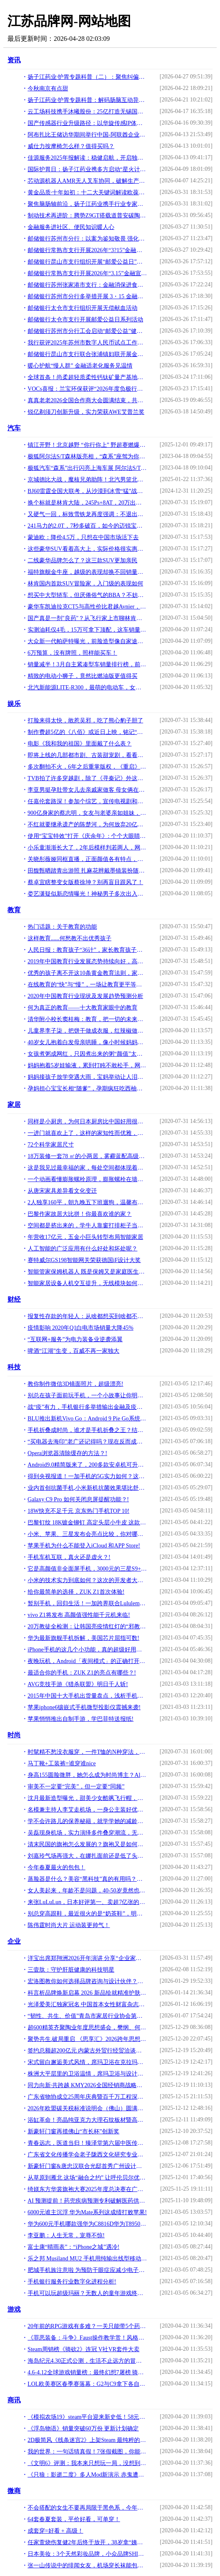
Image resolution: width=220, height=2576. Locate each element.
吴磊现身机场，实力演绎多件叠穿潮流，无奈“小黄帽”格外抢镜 (87, 1833)
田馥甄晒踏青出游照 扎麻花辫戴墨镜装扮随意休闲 (87, 871)
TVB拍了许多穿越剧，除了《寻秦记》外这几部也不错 (87, 778)
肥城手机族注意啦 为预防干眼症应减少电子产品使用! (87, 2270)
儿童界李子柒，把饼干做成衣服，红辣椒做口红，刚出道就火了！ (87, 1031)
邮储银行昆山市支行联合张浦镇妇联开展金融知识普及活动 (87, 354)
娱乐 (14, 703)
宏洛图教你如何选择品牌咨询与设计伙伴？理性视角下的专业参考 (87, 1981)
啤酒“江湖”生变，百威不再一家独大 (73, 1351)
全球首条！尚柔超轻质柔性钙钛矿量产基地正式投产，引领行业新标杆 (87, 377)
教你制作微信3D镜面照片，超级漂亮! (75, 1384)
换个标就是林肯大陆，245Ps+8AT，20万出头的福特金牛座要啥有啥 (87, 503)
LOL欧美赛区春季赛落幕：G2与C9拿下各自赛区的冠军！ (87, 2384)
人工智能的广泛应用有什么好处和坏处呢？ (82, 1249)
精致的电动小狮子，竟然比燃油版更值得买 (82, 676)
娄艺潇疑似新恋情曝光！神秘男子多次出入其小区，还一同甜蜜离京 (87, 894)
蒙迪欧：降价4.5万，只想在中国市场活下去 (83, 537)
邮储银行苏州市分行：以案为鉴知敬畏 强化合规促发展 (87, 239)
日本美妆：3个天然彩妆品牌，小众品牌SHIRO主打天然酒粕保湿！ (87, 2554)
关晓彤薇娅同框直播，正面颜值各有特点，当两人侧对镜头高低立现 (87, 859)
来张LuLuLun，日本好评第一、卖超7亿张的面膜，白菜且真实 (87, 1902)
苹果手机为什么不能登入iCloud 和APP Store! (84, 1546)
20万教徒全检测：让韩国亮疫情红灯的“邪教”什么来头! (87, 1626)
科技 (14, 1367)
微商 (14, 2490)
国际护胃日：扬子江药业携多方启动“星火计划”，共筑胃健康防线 (87, 169)
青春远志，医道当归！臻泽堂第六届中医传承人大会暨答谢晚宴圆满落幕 (87, 2143)
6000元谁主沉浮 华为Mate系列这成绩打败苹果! (87, 2212)
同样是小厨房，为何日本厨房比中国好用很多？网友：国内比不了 (87, 1121)
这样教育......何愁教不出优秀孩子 (69, 938)
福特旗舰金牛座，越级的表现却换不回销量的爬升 (87, 572)
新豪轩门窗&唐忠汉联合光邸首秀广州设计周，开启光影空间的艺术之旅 (87, 2166)
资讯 (14, 60)
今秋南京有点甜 (48, 88)
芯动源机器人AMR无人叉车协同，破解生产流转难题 (87, 181)
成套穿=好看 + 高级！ (55, 2531)
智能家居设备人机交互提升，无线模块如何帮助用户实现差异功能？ (87, 1283)
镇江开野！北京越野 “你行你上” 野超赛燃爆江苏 (87, 445)
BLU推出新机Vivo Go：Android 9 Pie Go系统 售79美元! (87, 1418)
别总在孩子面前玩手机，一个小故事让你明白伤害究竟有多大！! (87, 1395)
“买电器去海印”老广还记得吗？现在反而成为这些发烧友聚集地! (87, 1442)
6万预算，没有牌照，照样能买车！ (72, 653)
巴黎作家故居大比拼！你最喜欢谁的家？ (80, 1214)
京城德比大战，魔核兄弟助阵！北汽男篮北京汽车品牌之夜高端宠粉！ (87, 480)
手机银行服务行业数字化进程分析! (72, 2282)
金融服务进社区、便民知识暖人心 (71, 227)
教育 (14, 909)
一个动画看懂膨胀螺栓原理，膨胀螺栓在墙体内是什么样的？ (87, 1179)
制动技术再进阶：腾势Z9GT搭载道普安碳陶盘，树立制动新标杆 (87, 215)
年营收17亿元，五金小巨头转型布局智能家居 (85, 1237)
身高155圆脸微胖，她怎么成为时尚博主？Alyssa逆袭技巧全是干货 (87, 1775)
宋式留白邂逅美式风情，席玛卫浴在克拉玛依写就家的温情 (87, 2062)
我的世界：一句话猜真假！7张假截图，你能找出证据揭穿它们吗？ (87, 2452)
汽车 (14, 428)
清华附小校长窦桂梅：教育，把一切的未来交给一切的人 (87, 1019)
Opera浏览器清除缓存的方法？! (67, 1453)
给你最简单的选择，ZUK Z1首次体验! (76, 1592)
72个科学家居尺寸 (51, 1145)
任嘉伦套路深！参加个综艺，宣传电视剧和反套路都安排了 (87, 801)
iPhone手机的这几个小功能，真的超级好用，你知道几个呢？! (87, 1650)
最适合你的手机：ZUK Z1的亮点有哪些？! (82, 1673)
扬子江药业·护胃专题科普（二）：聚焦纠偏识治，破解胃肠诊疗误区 (87, 77)
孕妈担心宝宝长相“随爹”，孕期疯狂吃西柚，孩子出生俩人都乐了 (87, 1088)
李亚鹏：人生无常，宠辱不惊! (66, 2235)
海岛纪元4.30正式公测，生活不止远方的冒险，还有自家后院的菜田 (87, 2361)
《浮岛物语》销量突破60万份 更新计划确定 (83, 2428)
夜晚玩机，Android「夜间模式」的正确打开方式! (87, 1661)
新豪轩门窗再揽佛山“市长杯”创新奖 (73, 2131)
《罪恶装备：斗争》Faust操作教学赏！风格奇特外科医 (87, 2338)
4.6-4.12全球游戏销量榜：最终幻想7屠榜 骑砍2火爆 (87, 2372)
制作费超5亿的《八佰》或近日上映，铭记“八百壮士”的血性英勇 (87, 732)
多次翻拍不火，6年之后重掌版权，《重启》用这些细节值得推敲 (87, 767)
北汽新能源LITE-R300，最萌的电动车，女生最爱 (87, 687)
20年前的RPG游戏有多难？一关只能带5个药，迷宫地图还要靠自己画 (87, 2326)
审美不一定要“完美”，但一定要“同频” (76, 1786)
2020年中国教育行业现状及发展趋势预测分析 (85, 996)
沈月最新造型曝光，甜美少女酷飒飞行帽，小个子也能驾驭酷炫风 (87, 1798)
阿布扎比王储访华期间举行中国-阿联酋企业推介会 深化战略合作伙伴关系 (87, 135)
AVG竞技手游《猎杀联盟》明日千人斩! (78, 1684)
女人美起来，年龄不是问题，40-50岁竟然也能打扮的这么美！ (87, 1890)
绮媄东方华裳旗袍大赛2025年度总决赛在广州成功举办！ (87, 2189)
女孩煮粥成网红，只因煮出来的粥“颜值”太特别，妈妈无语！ (87, 1054)
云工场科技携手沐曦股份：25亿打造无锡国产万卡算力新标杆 (87, 112)
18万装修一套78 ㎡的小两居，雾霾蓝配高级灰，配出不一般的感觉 (87, 1156)
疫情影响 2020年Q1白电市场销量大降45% (80, 1328)
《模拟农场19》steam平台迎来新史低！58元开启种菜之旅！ (87, 2417)
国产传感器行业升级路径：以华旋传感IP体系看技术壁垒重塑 (87, 123)
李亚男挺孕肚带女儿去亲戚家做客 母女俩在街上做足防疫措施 (87, 790)
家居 (14, 1104)
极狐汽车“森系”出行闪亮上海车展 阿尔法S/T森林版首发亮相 (87, 468)
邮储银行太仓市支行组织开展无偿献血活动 (82, 308)
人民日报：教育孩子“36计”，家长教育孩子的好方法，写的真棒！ (87, 950)
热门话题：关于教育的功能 (62, 927)
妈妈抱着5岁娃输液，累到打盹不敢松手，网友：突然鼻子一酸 (87, 1065)
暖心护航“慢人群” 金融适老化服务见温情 (80, 366)
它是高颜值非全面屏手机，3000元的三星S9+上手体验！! (87, 1569)
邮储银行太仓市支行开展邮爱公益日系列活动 (85, 319)
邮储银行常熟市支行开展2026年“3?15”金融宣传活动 (87, 250)
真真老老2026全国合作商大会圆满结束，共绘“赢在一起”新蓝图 (87, 400)
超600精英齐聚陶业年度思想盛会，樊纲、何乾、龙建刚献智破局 (87, 2027)
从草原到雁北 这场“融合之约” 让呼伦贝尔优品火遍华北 (87, 2178)
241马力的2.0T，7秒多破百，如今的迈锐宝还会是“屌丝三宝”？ (87, 526)
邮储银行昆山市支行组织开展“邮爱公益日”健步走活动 (87, 262)
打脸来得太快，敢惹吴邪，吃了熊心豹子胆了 (85, 720)
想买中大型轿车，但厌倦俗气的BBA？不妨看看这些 (87, 595)
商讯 (14, 2400)
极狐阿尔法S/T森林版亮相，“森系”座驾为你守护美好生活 (87, 456)
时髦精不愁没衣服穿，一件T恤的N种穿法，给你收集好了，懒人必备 (87, 1752)
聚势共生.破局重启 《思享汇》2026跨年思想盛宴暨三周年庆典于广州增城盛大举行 (87, 2039)
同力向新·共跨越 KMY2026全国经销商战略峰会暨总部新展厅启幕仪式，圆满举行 (87, 2085)
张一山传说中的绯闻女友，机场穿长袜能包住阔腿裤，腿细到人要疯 (87, 2565)
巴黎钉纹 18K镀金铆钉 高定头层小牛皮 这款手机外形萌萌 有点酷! (87, 1522)
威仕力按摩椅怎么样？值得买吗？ (71, 146)
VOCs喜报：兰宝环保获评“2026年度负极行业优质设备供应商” (87, 389)
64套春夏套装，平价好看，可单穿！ (74, 2519)
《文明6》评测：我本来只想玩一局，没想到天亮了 (87, 2463)
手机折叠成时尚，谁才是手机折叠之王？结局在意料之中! (87, 1430)
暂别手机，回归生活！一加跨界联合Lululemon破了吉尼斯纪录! (87, 1603)
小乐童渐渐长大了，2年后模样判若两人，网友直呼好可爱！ (87, 848)
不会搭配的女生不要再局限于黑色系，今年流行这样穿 (87, 2508)
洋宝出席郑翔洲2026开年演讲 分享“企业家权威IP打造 (87, 1958)
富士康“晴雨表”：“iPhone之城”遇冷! (73, 2247)
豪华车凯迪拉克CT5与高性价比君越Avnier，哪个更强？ (87, 607)
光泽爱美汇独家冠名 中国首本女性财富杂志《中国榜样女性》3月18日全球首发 (87, 2004)
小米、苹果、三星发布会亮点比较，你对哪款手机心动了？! (87, 1534)
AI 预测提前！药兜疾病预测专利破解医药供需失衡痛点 (87, 2201)
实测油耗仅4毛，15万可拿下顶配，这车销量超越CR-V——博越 (87, 630)
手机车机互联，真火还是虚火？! (69, 1557)
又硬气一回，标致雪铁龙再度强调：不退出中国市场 (87, 514)
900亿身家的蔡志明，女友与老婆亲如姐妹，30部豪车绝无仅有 (87, 813)
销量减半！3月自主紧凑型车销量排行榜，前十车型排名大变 (87, 664)
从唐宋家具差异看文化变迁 (62, 1191)
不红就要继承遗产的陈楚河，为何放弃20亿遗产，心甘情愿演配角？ (87, 824)
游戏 (14, 2309)
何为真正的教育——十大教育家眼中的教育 (82, 1008)
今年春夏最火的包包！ (56, 1867)
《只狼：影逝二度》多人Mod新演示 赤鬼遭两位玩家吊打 (87, 2475)
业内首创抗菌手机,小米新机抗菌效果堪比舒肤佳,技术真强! (87, 1488)
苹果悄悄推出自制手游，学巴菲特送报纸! (81, 1719)
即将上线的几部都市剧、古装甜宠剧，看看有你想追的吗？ (87, 755)
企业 (14, 1941)
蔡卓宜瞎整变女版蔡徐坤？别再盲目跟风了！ (85, 882)
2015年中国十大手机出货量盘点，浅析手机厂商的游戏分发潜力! (87, 1696)
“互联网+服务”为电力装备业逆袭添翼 (75, 1339)
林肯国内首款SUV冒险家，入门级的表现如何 (85, 583)
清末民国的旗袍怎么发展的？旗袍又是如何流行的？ (87, 1844)
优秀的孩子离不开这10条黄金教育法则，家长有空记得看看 (87, 973)
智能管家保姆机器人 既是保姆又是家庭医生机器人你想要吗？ (87, 1272)
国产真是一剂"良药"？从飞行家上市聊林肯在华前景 (87, 618)
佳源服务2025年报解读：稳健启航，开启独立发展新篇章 (87, 158)
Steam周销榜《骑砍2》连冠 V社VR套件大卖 (84, 2349)
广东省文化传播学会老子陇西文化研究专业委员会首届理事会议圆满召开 (87, 2154)
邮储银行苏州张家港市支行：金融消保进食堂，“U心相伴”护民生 (87, 285)
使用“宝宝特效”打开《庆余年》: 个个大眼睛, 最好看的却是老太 (87, 836)
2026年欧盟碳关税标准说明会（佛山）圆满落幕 (87, 2108)
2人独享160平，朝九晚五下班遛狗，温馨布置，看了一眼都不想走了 (87, 1202)
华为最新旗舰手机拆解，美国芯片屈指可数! (84, 1638)
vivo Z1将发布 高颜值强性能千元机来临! (79, 1615)
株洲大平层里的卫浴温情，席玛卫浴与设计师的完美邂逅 (87, 2074)
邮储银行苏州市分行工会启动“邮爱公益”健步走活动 (87, 331)
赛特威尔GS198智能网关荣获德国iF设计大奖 (84, 1260)
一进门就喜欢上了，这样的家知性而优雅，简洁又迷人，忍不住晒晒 (87, 1133)
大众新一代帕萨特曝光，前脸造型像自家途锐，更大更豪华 (87, 641)
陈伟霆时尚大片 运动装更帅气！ (69, 1925)
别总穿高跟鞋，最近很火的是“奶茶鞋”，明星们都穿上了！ (87, 1914)
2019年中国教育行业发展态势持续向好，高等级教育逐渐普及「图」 (87, 961)
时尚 (14, 1735)
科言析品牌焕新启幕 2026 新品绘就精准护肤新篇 (87, 1993)
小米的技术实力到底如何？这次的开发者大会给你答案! (87, 1580)
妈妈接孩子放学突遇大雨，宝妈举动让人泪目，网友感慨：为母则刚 (87, 1077)
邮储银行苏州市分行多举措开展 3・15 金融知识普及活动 (87, 296)
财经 (14, 1299)
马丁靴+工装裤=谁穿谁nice (62, 1763)
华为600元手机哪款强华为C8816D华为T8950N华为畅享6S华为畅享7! (87, 2224)
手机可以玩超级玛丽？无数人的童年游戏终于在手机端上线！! (87, 2293)
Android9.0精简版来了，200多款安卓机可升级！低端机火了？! (87, 1465)
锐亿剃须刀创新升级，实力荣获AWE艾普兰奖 (86, 412)
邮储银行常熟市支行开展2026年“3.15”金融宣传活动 (87, 273)
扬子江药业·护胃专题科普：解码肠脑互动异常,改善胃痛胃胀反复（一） (87, 100)
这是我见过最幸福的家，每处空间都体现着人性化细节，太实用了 (87, 1168)
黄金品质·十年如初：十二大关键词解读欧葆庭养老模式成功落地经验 (87, 192)
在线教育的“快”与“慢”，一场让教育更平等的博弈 (87, 984)
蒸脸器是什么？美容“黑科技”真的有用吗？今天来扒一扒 (87, 1879)
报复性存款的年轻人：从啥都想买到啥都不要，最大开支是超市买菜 (87, 1316)
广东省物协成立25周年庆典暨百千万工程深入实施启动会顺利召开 (87, 2097)
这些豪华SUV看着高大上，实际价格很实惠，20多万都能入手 (87, 549)
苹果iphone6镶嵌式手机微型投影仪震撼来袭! (84, 1707)
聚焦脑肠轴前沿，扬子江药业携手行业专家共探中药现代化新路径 (87, 204)
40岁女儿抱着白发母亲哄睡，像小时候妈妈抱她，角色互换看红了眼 (87, 1042)
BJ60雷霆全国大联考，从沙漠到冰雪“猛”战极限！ (87, 491)
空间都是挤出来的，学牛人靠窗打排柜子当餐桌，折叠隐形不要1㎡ (87, 1225)
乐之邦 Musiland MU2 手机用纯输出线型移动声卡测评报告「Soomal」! (87, 2258)
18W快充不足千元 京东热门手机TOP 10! (79, 1511)
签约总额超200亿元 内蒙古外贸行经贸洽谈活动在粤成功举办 (87, 2051)
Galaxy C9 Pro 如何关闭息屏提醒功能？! (78, 1499)
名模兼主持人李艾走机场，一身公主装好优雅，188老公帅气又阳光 (87, 1810)
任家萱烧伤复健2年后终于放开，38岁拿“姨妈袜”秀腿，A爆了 (87, 2542)
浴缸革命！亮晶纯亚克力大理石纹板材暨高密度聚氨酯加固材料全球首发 (87, 2120)
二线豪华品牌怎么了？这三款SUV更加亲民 (82, 560)
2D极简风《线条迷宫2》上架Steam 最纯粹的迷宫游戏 (87, 2440)
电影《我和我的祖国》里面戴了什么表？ (80, 744)
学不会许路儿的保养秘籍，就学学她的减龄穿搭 (87, 1821)
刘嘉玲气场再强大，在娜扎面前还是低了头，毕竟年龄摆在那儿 (87, 1856)
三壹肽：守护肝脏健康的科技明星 (71, 1970)
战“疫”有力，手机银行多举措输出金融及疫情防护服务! (87, 1407)
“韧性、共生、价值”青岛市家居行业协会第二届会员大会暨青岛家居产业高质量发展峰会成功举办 (87, 2016)
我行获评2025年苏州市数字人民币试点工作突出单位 (87, 343)
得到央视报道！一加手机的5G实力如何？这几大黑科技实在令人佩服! (87, 1476)
